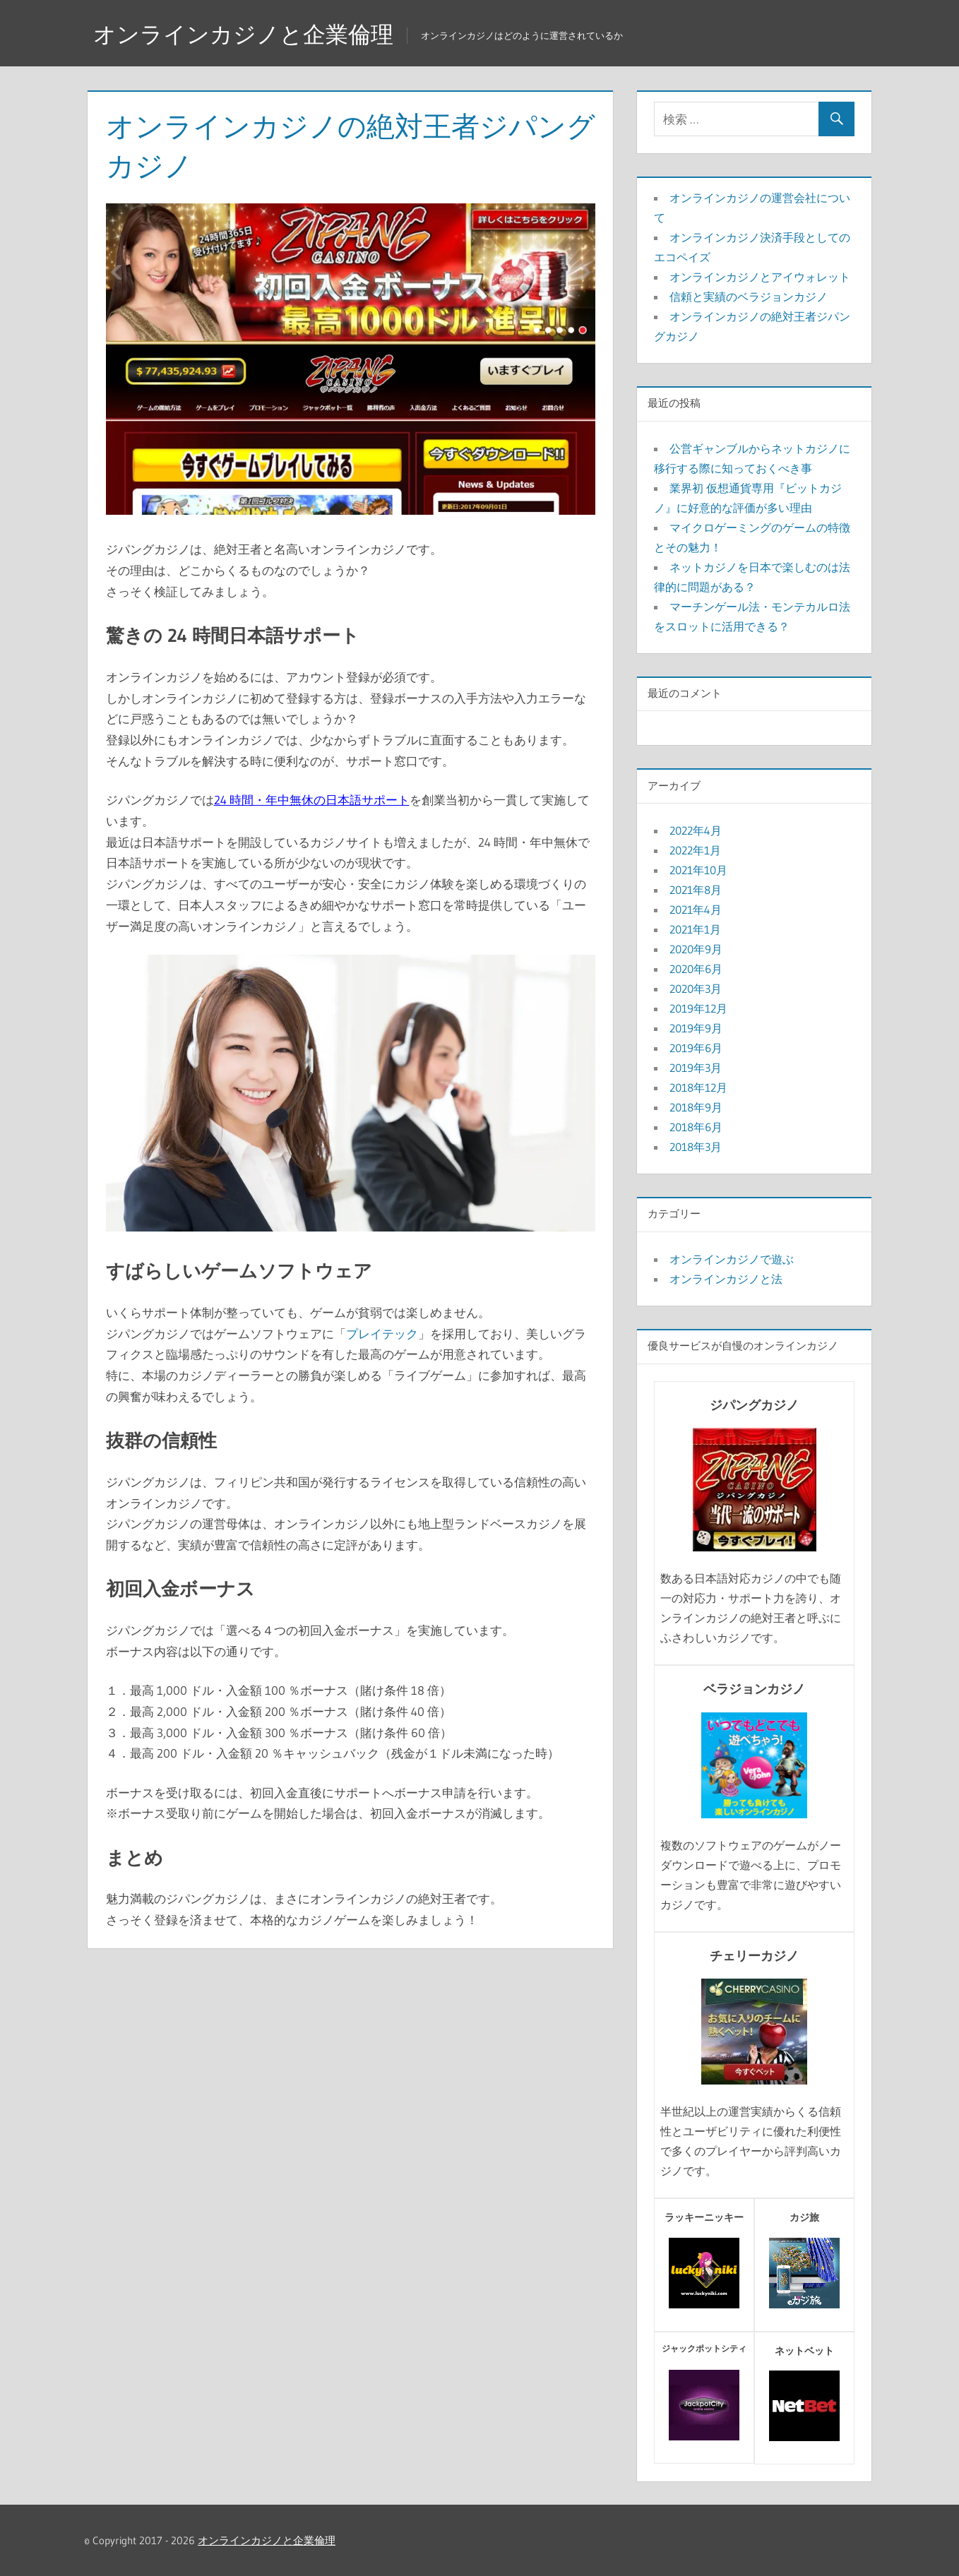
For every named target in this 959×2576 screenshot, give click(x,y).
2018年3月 (695, 1147)
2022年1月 (695, 850)
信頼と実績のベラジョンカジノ (748, 297)
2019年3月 (695, 1068)
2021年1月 (695, 929)
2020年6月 (695, 969)
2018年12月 (698, 1087)
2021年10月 (698, 870)
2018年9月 (695, 1107)
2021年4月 (695, 909)
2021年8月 (695, 890)
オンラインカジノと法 (725, 1279)
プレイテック (382, 1333)
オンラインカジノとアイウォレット (759, 277)
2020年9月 (695, 949)
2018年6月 (695, 1127)
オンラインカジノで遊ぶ (731, 1259)
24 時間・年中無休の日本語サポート (312, 799)
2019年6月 (695, 1048)
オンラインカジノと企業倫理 (243, 34)
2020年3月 (695, 989)
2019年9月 (695, 1028)
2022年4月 (695, 830)
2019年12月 (698, 1008)
